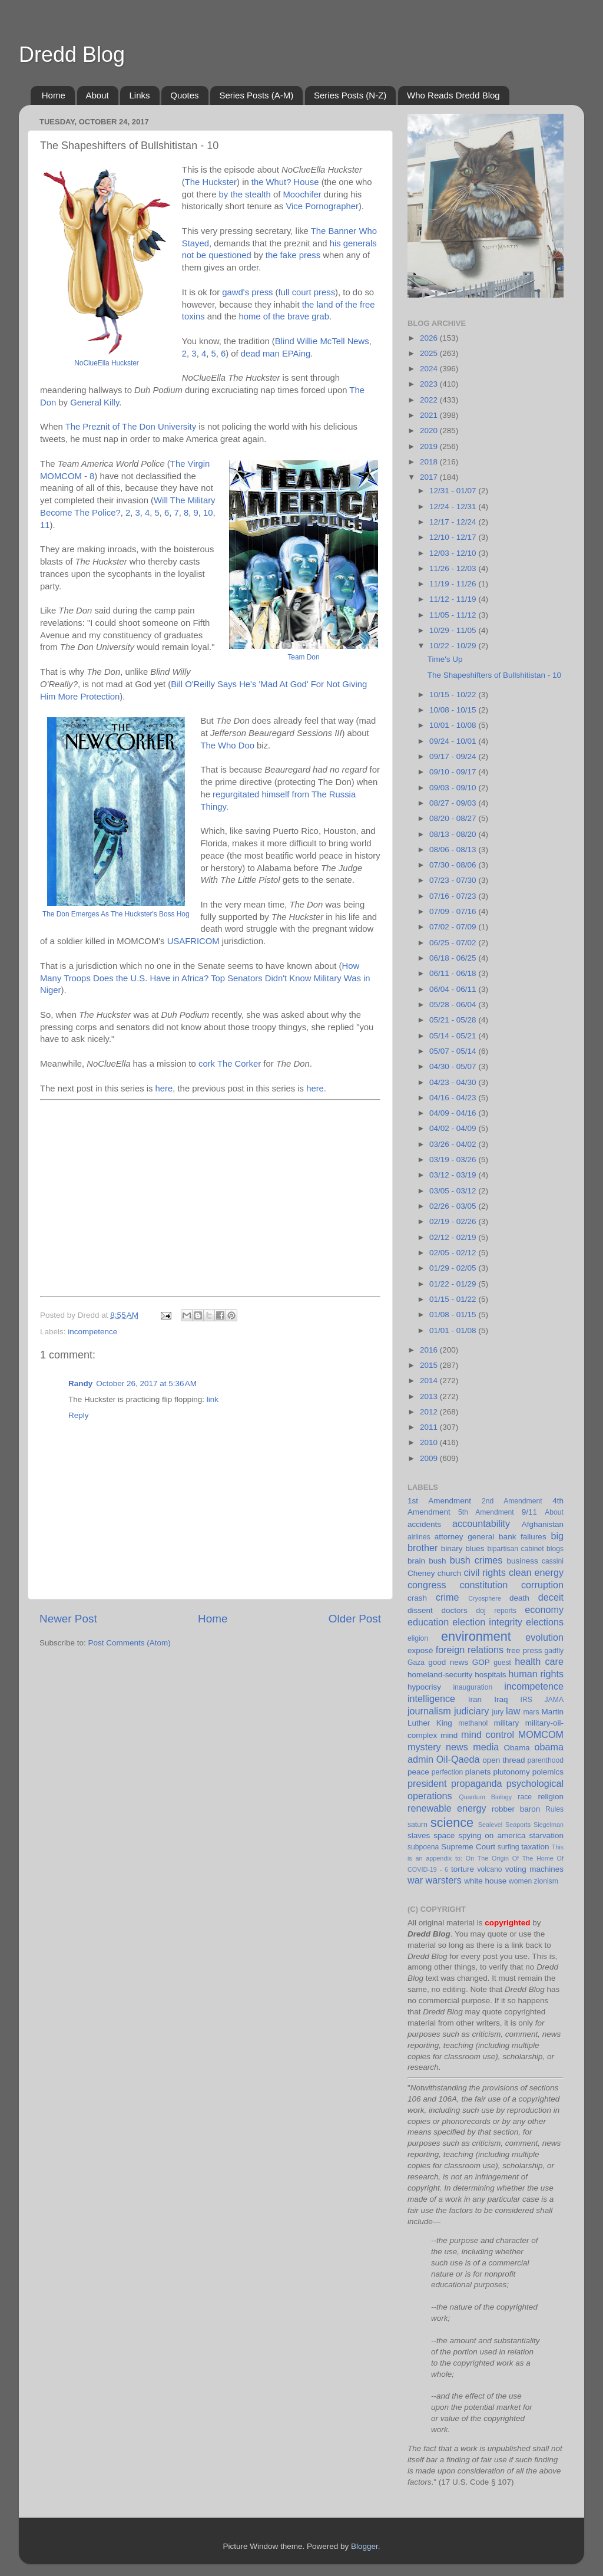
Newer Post (68, 1618)
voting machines (534, 1869)
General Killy (94, 402)
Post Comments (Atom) (129, 1642)
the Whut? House (285, 182)
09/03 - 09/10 (453, 787)
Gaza (416, 1662)
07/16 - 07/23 (453, 896)
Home (53, 95)
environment (476, 1636)
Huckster (220, 182)
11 (45, 525)
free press (524, 1650)
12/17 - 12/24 (453, 521)
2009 (430, 1458)
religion (551, 1796)
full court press (307, 292)
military (506, 1723)
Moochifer (302, 194)
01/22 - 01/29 (453, 1283)
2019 (430, 446)
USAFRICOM (193, 941)
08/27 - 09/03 (453, 803)
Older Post (355, 1618)
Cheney (421, 1573)
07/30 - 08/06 (453, 864)
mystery (424, 1746)
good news (448, 1662)
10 (208, 512)
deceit (551, 1597)
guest (502, 1662)
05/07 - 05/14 (453, 1051)
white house (485, 1880)
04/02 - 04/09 (453, 1128)
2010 (430, 1442)
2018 (430, 461)
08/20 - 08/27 (453, 818)
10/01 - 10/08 (453, 725)
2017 (430, 477)
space (444, 1835)
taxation (535, 1846)
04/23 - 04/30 (453, 1082)
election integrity (487, 1622)
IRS (526, 1700)
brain (416, 1560)
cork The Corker (229, 1063)
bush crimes (476, 1560)
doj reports (496, 1611)
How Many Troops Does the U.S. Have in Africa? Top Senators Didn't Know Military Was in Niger (205, 978)
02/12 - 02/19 (453, 1237)
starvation (546, 1835)
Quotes (184, 95)
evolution (544, 1637)
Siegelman (549, 1824)
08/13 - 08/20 (453, 834)
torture (462, 1869)
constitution (483, 1584)
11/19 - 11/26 (453, 583)
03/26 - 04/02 (453, 1144)
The (192, 182)
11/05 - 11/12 (453, 615)
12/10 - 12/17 (453, 537)
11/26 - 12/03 (453, 568)
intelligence (431, 1698)
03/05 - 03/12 (453, 1190)
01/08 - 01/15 (453, 1314)
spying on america (491, 1835)
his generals (353, 243)
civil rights (484, 1572)
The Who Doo (227, 745)
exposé (420, 1650)
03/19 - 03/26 (453, 1159)
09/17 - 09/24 (453, 756)
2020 (430, 430)
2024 (430, 368)
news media (472, 1746)
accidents (424, 1524)
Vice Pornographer (322, 206)
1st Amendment (439, 1500)
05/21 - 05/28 (453, 1019)
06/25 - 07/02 (453, 942)
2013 (430, 1396)
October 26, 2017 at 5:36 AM (146, 1383)
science (451, 1822)
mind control (487, 1734)
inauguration (472, 1687)
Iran (475, 1699)
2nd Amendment (512, 1501)
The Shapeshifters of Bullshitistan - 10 (494, 675)
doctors (455, 1610)
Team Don (303, 657)
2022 (430, 399)
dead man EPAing (276, 353)
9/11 (529, 1512)
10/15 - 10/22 (453, 694)
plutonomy (511, 1771)
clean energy (536, 1572)
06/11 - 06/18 (453, 973)
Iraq (501, 1699)
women (520, 1881)
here (164, 1088)
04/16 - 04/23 (453, 1097)
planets (478, 1771)
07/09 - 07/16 (453, 911)
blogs (555, 1549)
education (428, 1622)
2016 (430, 1349)
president (427, 1783)
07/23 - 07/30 (453, 880)
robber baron (516, 1809)
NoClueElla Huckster (106, 363)
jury (497, 1712)
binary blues (463, 1548)
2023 (430, 384)
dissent (420, 1610)
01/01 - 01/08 (453, 1330)
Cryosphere (484, 1598)
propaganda (476, 1783)
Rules (554, 1809)
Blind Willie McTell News (322, 341)
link (212, 1399)
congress (426, 1584)
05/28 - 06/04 (453, 1004)
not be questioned (216, 255)
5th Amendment (486, 1512)
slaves (418, 1835)
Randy (80, 1383)
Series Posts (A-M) (256, 95)
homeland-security (439, 1674)
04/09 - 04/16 (453, 1113)
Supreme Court (468, 1846)
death (519, 1598)
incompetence (92, 1331)
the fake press (293, 255)
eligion (417, 1638)
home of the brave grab (283, 316)
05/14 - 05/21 (453, 1035)
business (522, 1560)
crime (447, 1597)
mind (449, 1735)
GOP (481, 1662)
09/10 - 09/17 (453, 771)
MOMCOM (541, 1734)
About (97, 95)
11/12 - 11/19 (453, 599)
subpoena (423, 1847)
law (513, 1711)
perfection (447, 1772)
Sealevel (490, 1824)
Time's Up (445, 659)
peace (418, 1771)
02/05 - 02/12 (453, 1252)
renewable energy (446, 1808)
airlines (418, 1537)
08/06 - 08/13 (453, 849)
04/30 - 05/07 (453, 1066)
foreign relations (470, 1649)
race (525, 1797)
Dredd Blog (72, 54)
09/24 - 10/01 (453, 741)
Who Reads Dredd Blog (453, 95)
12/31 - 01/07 (453, 490)
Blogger (364, 2546)
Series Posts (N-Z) (350, 95)
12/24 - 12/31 (453, 506)
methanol (473, 1723)
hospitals (490, 1674)
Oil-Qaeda (458, 1759)
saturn (417, 1824)
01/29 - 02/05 (453, 1268)
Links (139, 95)
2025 (430, 353)
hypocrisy (424, 1687)
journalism (429, 1711)
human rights (536, 1673)
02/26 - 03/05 (453, 1206)
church (450, 1573)
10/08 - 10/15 (453, 709)
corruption (542, 1584)
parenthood (546, 1760)
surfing (508, 1847)
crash (417, 1598)
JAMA (554, 1700)
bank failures (522, 1536)
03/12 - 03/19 (453, 1174)
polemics (548, 1771)
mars (531, 1712)
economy (544, 1609)
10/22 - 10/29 (453, 645)
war (415, 1880)
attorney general (465, 1536)
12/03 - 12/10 (453, 553)
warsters (444, 1880)
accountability (481, 1523)
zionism (546, 1881)
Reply (78, 1415)
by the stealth (245, 194)
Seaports (518, 1824)
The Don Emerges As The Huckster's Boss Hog (116, 914)
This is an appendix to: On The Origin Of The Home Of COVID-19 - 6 (485, 1858)
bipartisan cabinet (515, 1549)
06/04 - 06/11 (453, 989)
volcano (490, 1869)
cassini (553, 1561)
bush (437, 1560)
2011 (430, 1427)
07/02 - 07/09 (453, 926)
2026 (430, 338)
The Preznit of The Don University (130, 426)
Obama (517, 1747)
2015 (430, 1365)
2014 (430, 1380)
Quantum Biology (485, 1796)
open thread (503, 1760)
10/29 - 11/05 (453, 630)
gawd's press (247, 292)
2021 (430, 415)
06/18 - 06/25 (453, 958)
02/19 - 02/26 (453, 1221)
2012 (430, 1411)
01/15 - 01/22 (453, 1299)
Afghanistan (543, 1524)
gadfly (554, 1651)
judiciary (471, 1711)
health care (539, 1661)
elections (545, 1622)
